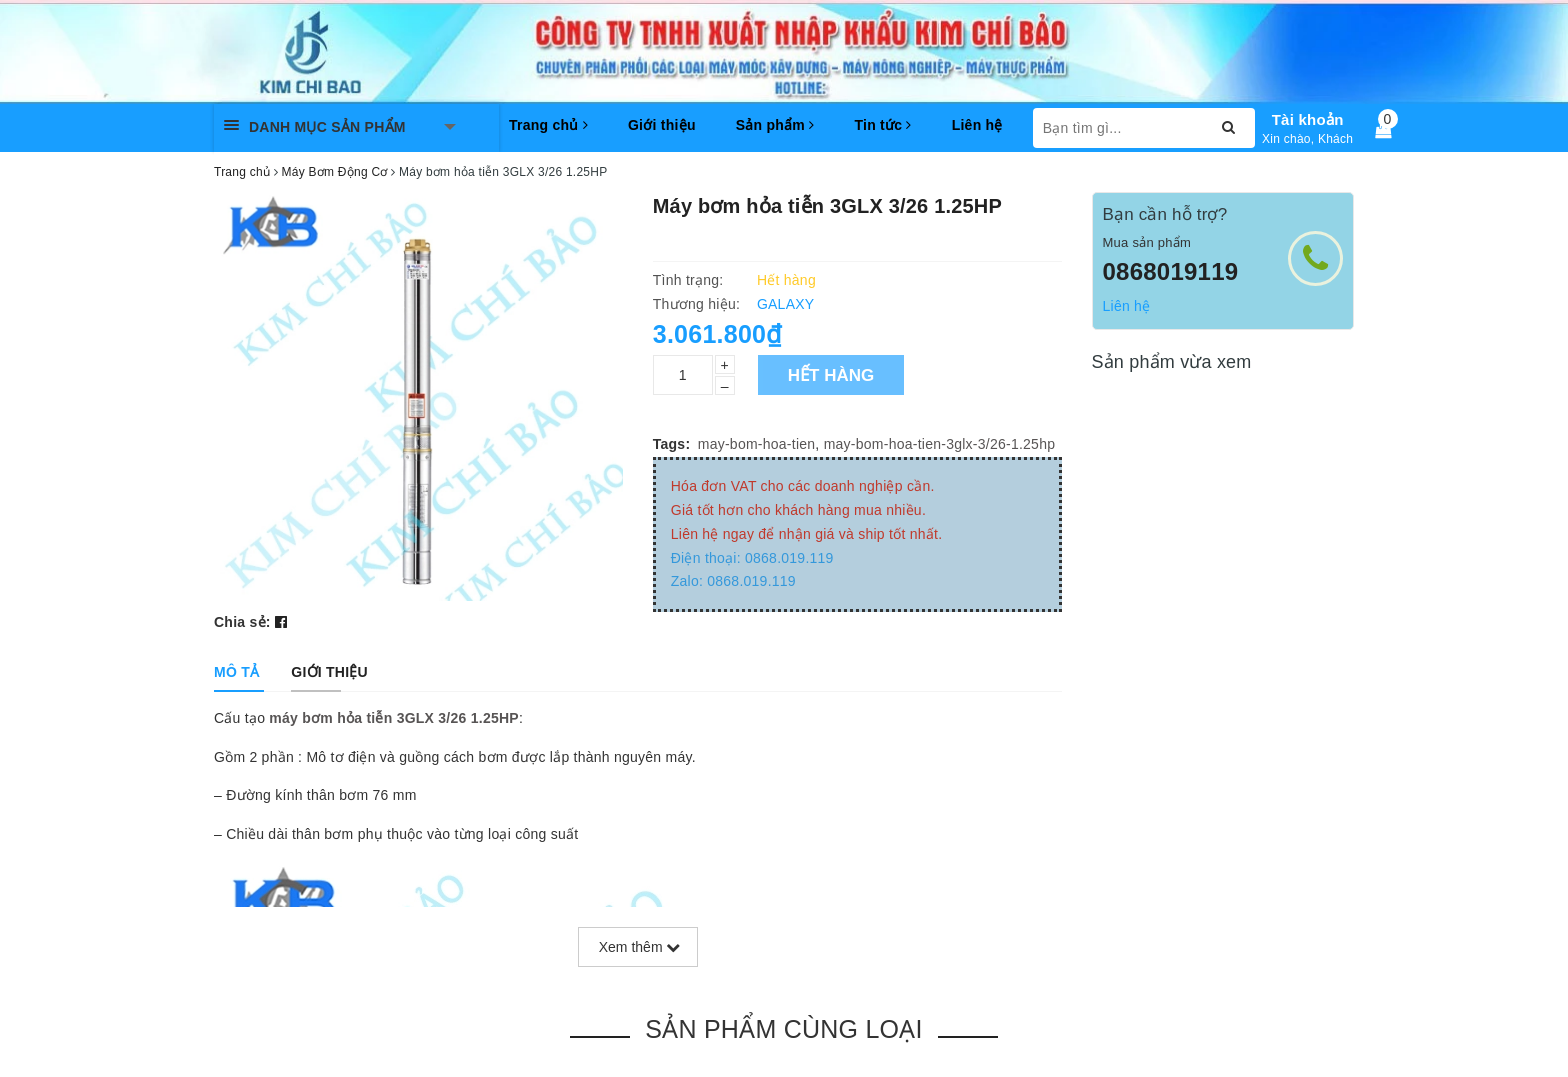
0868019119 (1171, 271)
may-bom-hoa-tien (757, 444)
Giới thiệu (662, 125)
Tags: (672, 444)
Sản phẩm (775, 125)
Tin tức (882, 125)
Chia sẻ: (242, 622)
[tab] (236, 672)
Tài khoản (1308, 119)
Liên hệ (977, 125)
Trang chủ (548, 125)
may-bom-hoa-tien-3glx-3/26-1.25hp (940, 444)
